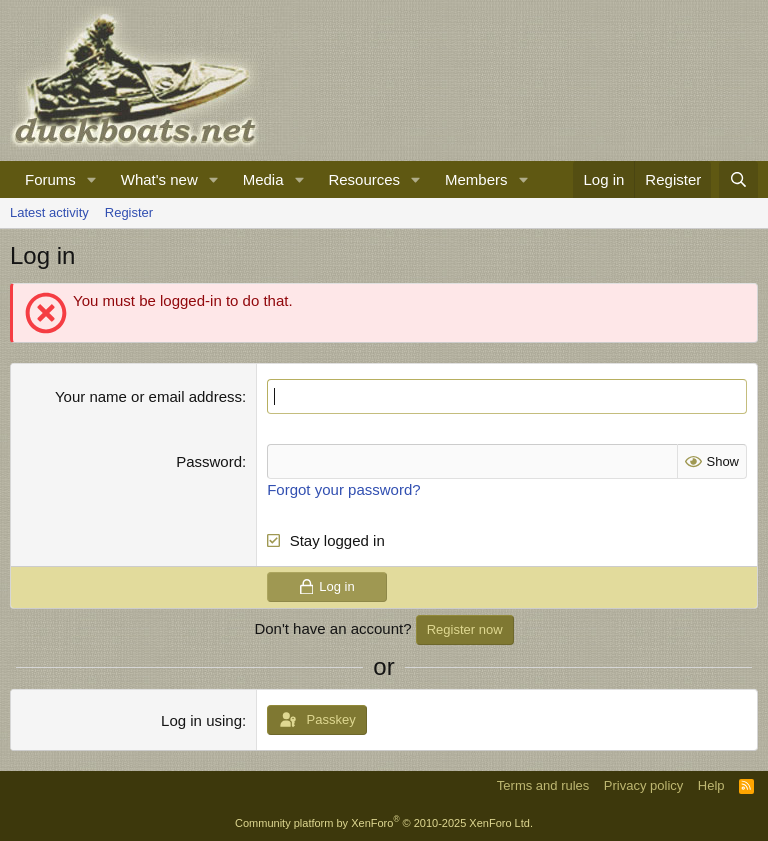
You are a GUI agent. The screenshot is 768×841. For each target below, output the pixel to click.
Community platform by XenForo (384, 823)
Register (129, 212)
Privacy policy (643, 785)
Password (209, 461)
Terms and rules (543, 785)
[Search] (738, 179)
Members (476, 179)
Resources (364, 179)
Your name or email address (148, 396)
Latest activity (49, 212)
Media (263, 179)
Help (711, 785)
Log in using (201, 720)
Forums (50, 179)
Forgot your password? (343, 489)
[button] (92, 179)
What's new (159, 179)
